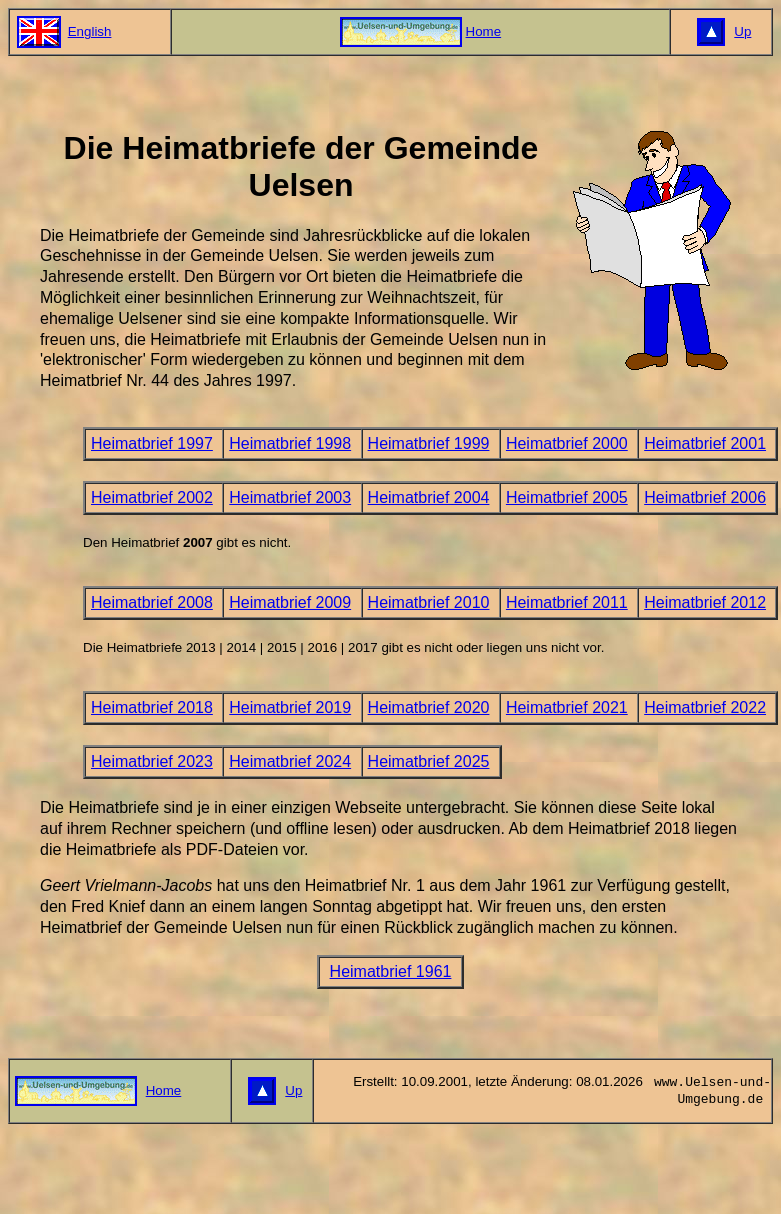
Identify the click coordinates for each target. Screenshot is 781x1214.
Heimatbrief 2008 (152, 602)
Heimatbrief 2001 (705, 443)
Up (742, 31)
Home (484, 31)
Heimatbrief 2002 (152, 497)
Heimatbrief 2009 (290, 602)
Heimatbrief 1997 (152, 443)
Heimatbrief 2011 (567, 602)
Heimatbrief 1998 (290, 443)
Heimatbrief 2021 (567, 707)
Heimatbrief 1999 (429, 443)
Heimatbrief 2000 (567, 443)
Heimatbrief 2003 (290, 497)
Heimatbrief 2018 (152, 707)
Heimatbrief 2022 (705, 707)
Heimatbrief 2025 (429, 761)
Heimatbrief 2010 (429, 602)
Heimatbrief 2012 (705, 602)
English (90, 31)
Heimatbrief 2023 (152, 761)
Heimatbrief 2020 (429, 707)
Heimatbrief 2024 (290, 761)
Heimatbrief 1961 (391, 971)
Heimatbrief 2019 (290, 707)
